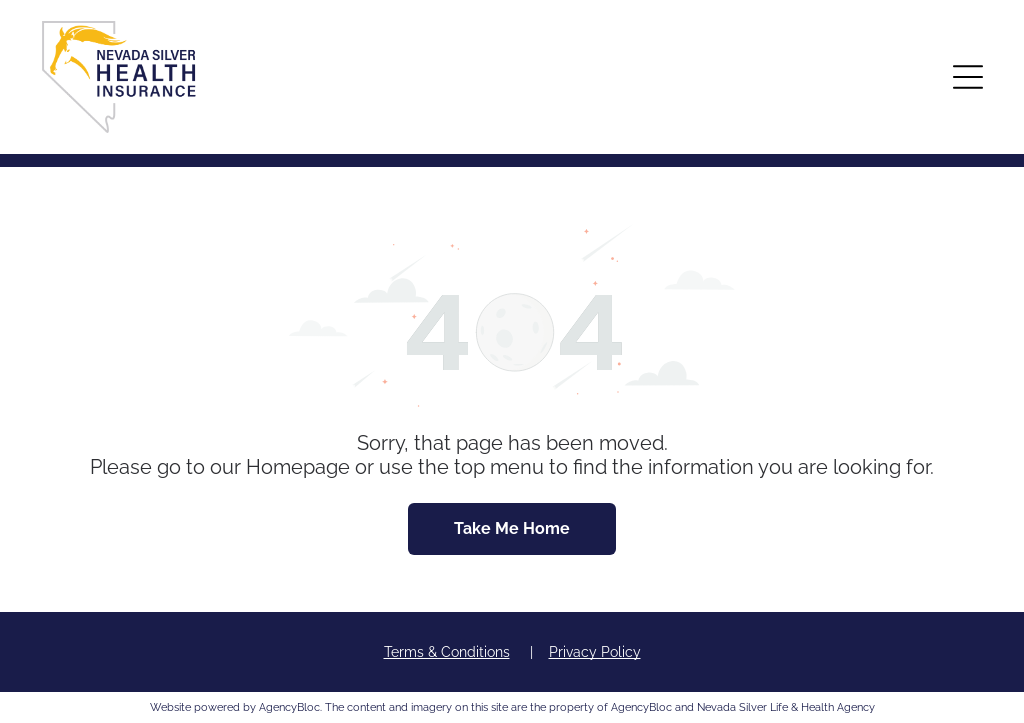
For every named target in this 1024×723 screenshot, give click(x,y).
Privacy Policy (595, 652)
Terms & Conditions (447, 652)
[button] (968, 77)
